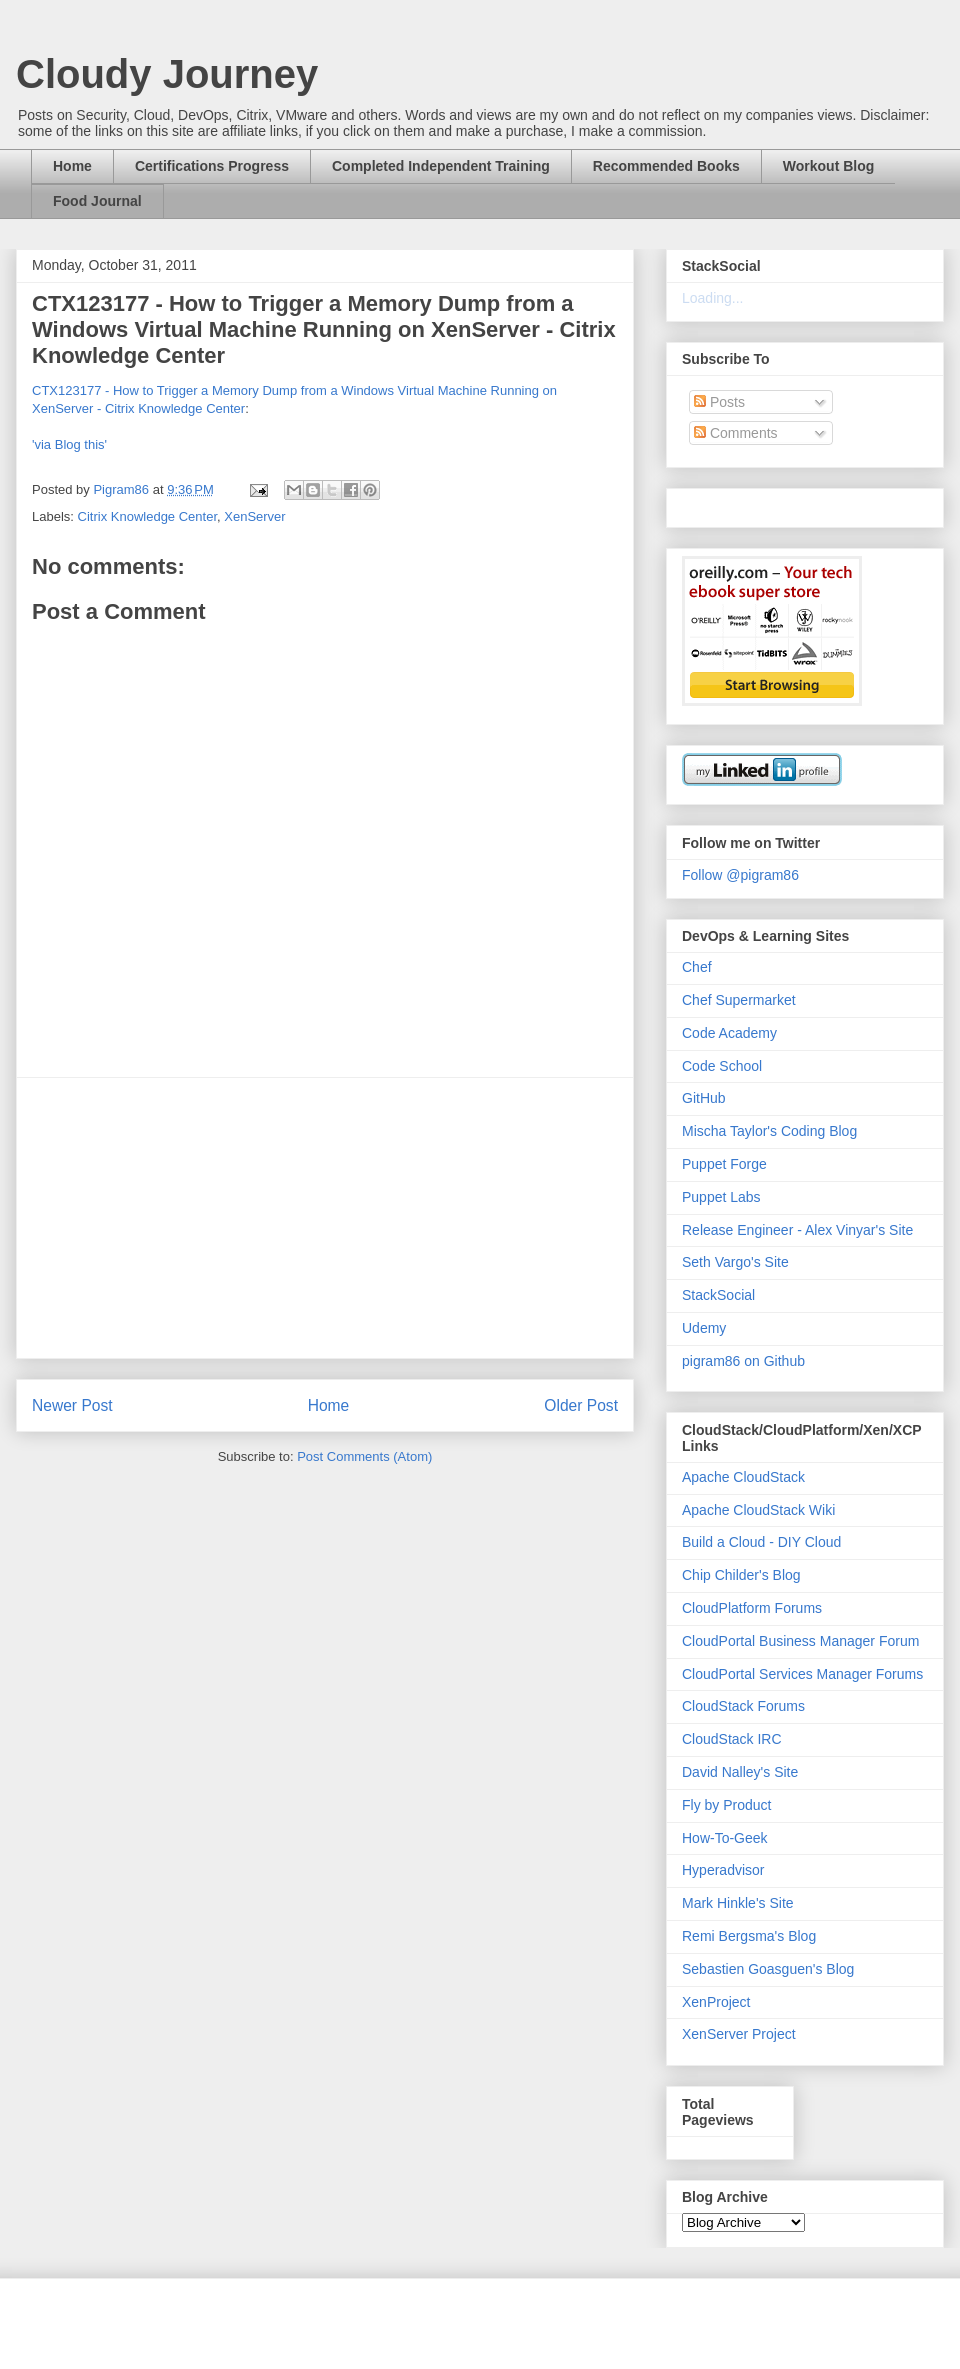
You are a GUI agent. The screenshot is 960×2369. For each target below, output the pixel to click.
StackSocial (718, 1295)
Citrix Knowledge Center (147, 516)
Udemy (704, 1328)
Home (72, 166)
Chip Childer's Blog (741, 1575)
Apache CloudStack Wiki (758, 1510)
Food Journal (97, 201)
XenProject (716, 2002)
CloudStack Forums (743, 1706)
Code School (722, 1066)
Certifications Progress (212, 166)
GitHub (704, 1098)
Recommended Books (666, 166)
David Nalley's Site (740, 1772)
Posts (719, 402)
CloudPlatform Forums (752, 1608)
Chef (697, 967)
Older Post (581, 1405)
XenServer (254, 516)
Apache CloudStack (743, 1477)
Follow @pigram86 (740, 875)
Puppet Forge (724, 1164)
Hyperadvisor (723, 1870)
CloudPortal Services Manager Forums (802, 1674)
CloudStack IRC (732, 1739)
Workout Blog (829, 166)
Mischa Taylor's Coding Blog (769, 1131)
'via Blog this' (69, 444)
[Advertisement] (325, 1218)
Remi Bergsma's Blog (749, 1936)
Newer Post (72, 1405)
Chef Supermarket (739, 1000)
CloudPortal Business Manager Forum (800, 1641)
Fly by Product (726, 1805)
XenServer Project (739, 2034)
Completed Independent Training (441, 166)
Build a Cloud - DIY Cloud (761, 1542)
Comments (736, 433)
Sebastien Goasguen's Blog (768, 1969)
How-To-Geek (725, 1838)
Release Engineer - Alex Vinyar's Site (797, 1230)
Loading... (713, 298)
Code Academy (729, 1033)
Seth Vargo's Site (735, 1262)
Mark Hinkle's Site (738, 1903)
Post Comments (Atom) (364, 1456)
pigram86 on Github (743, 1361)
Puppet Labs (721, 1197)
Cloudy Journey (167, 74)
